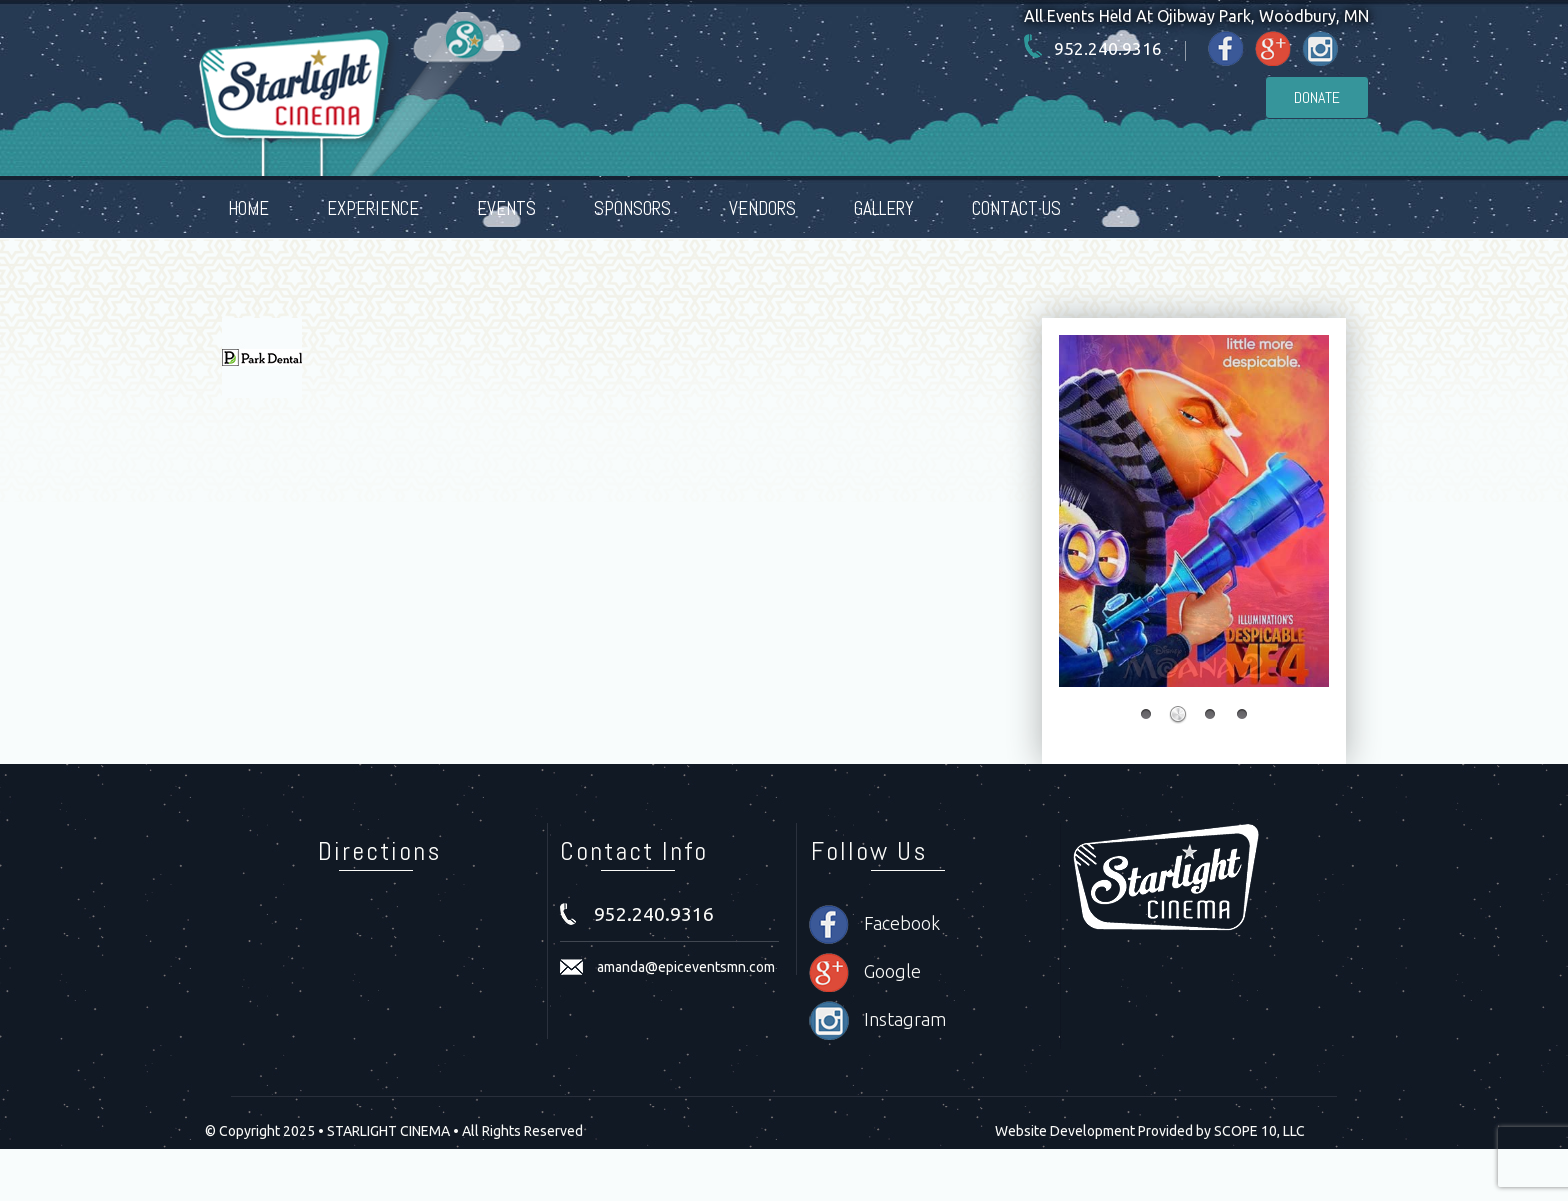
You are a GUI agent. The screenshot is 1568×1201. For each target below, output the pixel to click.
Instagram (905, 1019)
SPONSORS (632, 208)
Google (892, 971)
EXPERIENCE (373, 208)
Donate (1317, 97)
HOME (248, 208)
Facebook (902, 923)
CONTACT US (1016, 208)
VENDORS (762, 208)
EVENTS (506, 208)
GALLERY (884, 208)
